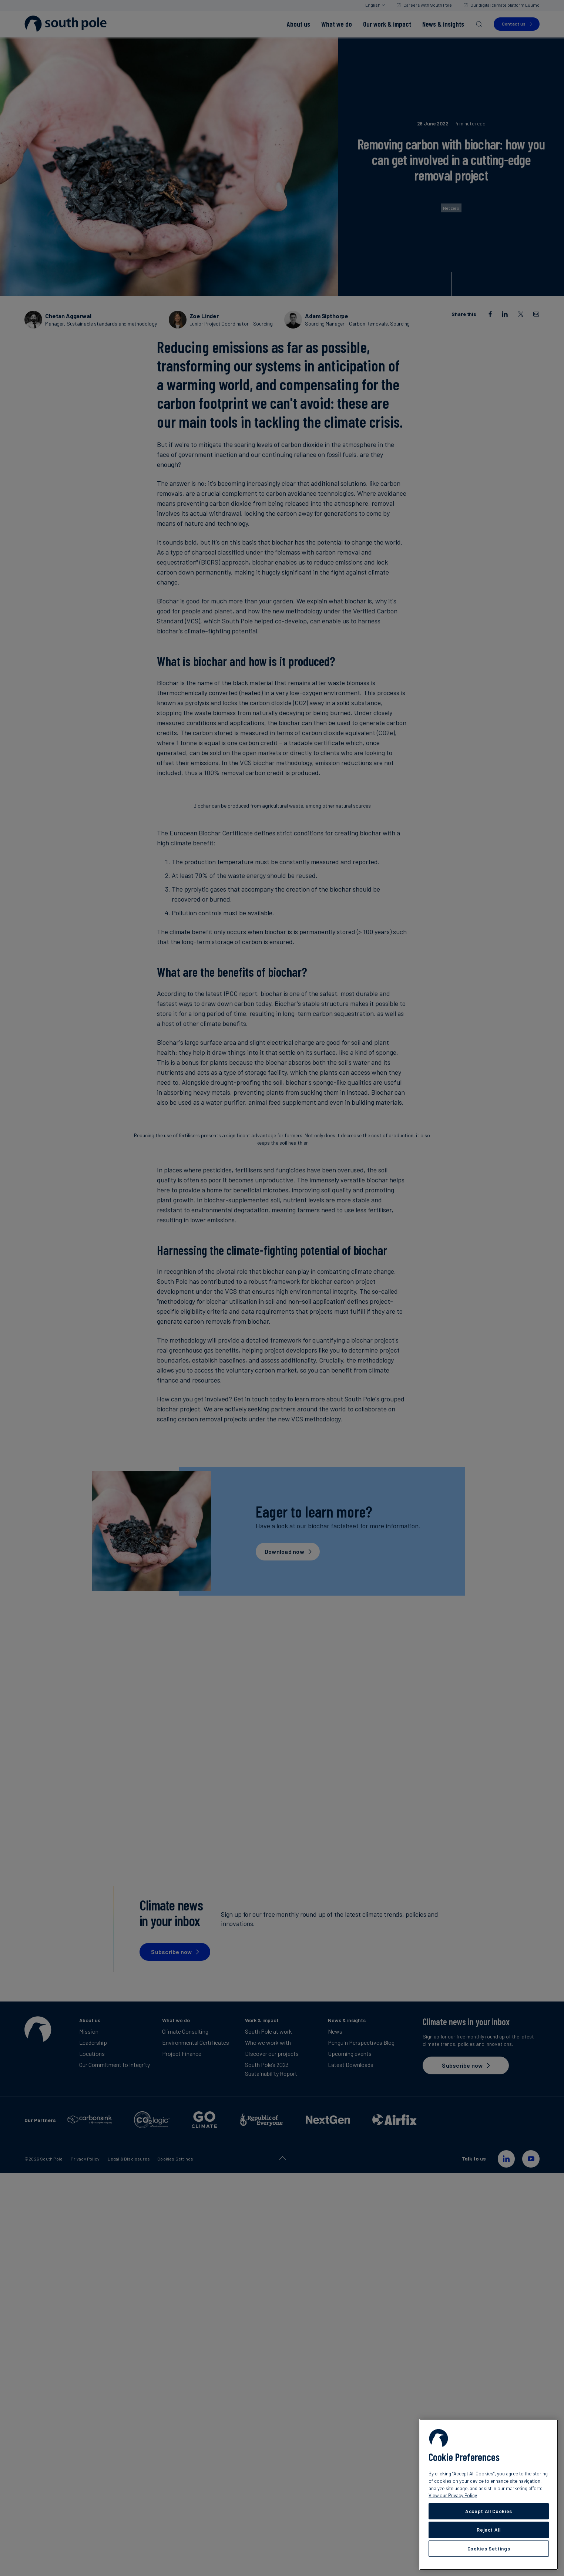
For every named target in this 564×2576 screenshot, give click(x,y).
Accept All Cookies (488, 2511)
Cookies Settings (488, 2549)
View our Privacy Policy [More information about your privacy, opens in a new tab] (453, 2495)
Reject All (489, 2530)
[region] (488, 2494)
